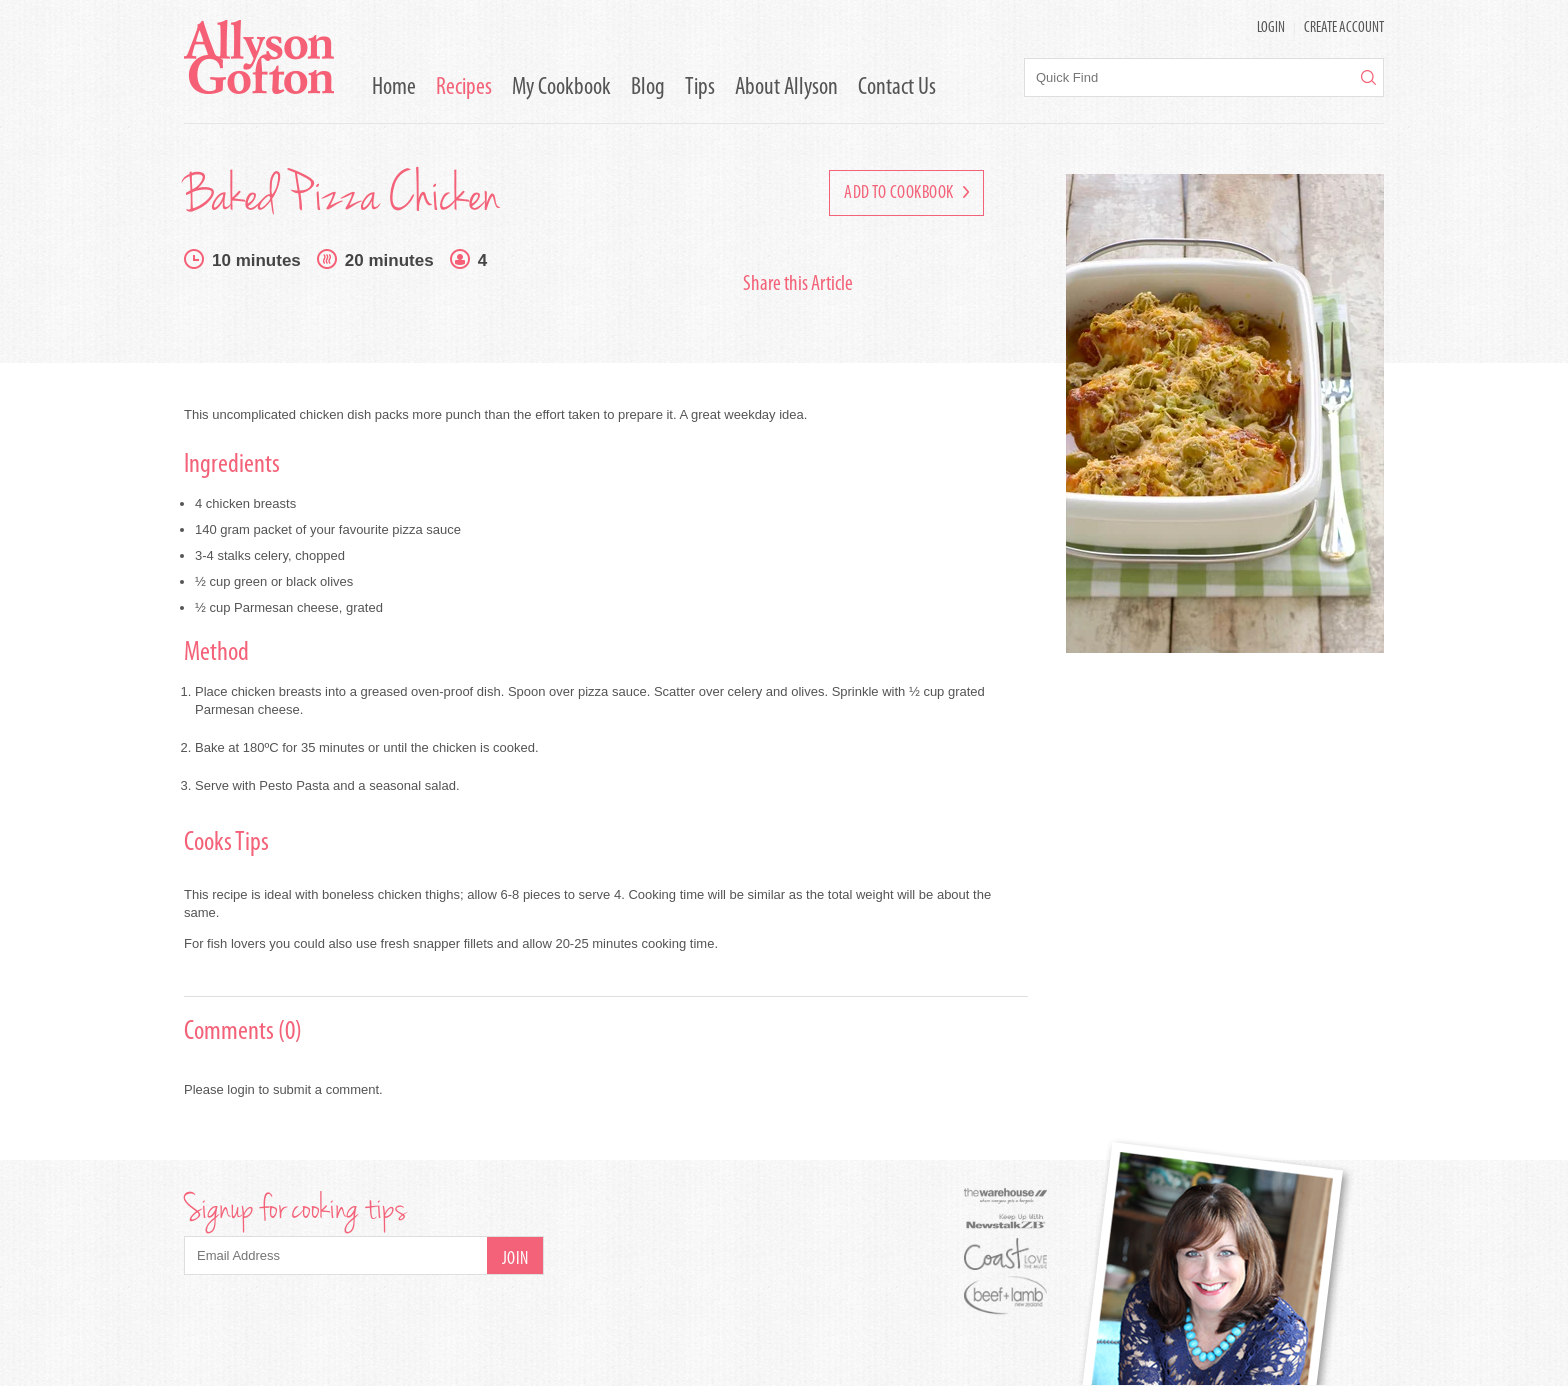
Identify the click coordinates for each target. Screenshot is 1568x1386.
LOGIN (1271, 28)
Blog (648, 88)
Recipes (464, 88)
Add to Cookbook (906, 193)
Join (515, 1259)
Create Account (1344, 28)
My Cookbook (561, 88)
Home (394, 88)
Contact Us (897, 88)
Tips (700, 88)
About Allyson (786, 88)
